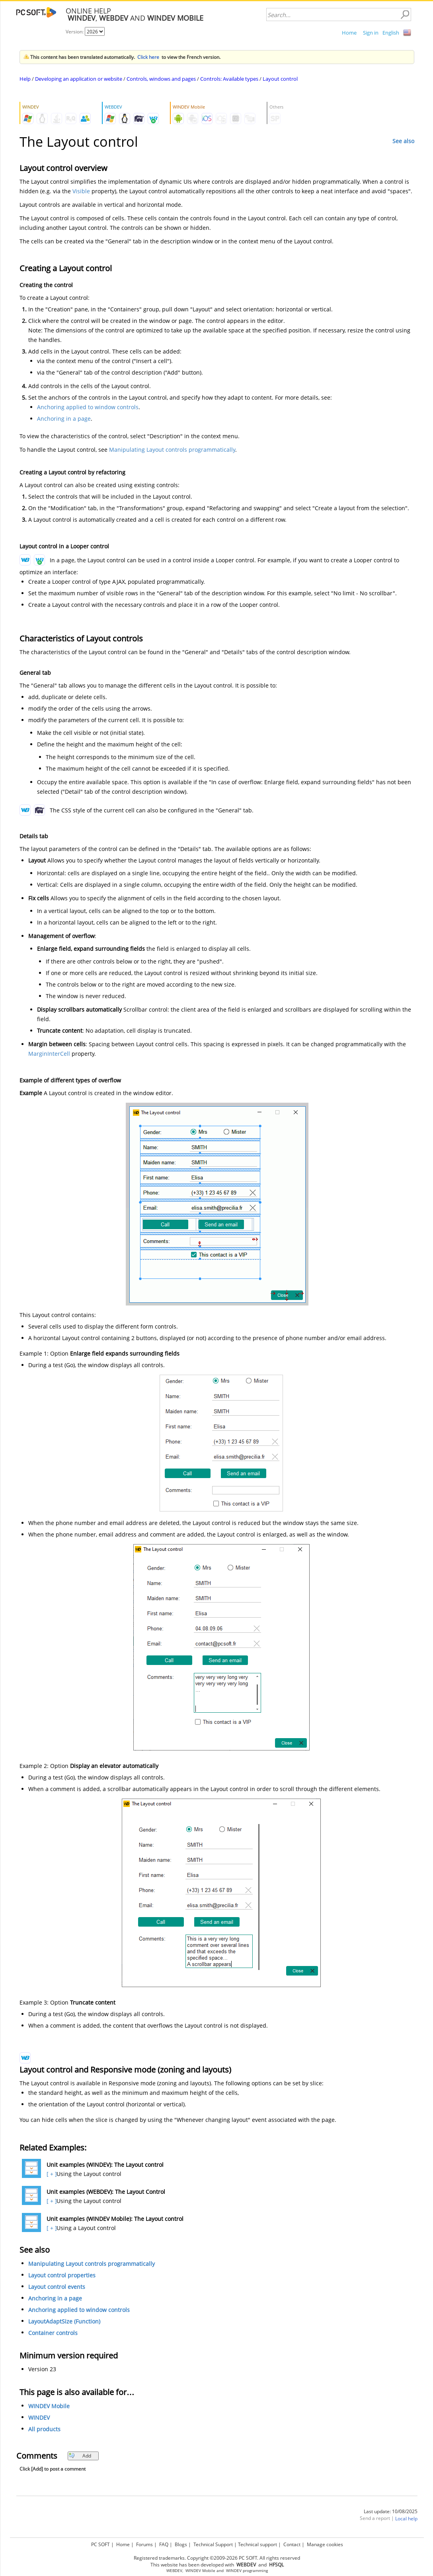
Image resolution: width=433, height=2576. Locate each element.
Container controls (53, 2333)
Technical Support (213, 2544)
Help (25, 78)
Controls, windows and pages (161, 78)
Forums (144, 2544)
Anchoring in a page (64, 418)
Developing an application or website (78, 78)
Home (349, 32)
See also (403, 141)
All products (44, 2429)
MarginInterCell (49, 1053)
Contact (291, 2544)
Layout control (280, 78)
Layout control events (56, 2286)
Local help (406, 2518)
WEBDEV (174, 2570)
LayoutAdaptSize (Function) (64, 2321)
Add (79, 2455)
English (390, 32)
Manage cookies (325, 2544)
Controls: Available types (229, 78)
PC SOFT (100, 2544)
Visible (81, 191)
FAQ (163, 2544)
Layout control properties (62, 2275)
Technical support (257, 2544)
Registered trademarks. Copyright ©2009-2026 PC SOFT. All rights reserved (217, 2558)
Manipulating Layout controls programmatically (172, 449)
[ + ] (51, 2174)
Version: (75, 31)
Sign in (370, 32)
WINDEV (39, 2417)
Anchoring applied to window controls (87, 407)
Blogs (181, 2544)
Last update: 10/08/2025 (390, 2511)
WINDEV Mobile (49, 2406)
